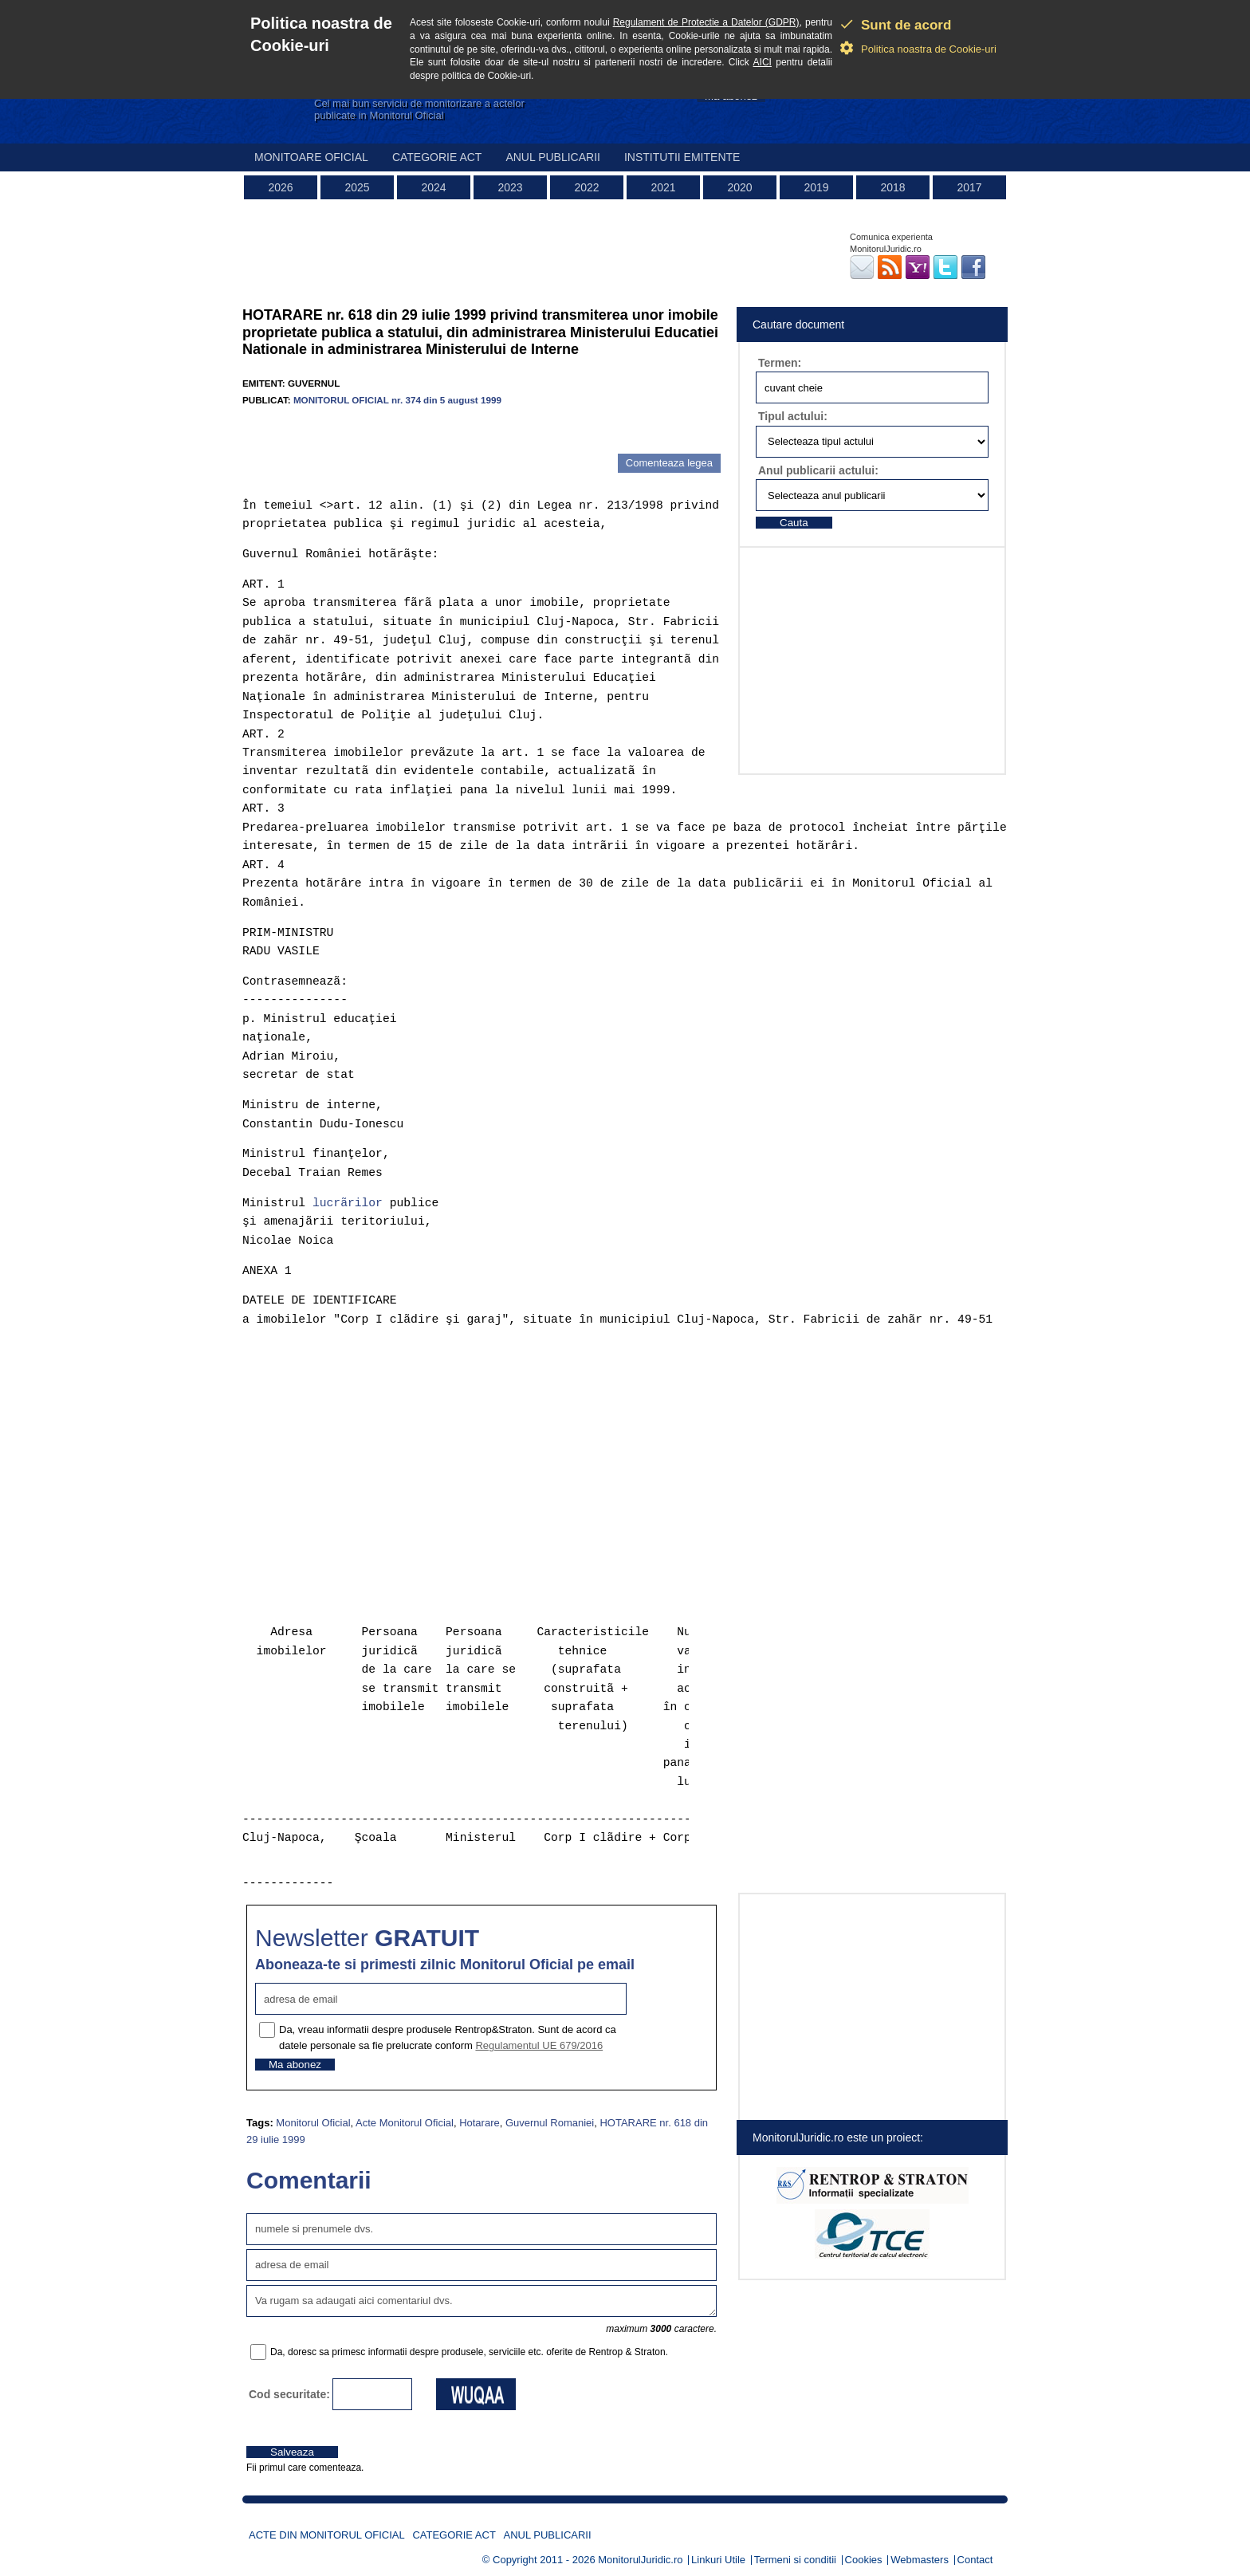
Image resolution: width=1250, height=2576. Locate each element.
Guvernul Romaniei (549, 2123)
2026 (280, 187)
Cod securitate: (289, 2394)
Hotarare (479, 2123)
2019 (816, 187)
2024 (433, 187)
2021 (663, 187)
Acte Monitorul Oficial (405, 2123)
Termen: (779, 362)
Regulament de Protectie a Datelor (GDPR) (706, 22)
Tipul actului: (792, 416)
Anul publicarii (552, 157)
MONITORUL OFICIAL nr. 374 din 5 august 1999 (397, 400)
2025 (356, 187)
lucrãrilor (347, 1203)
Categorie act (437, 157)
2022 (586, 187)
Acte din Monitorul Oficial (327, 2535)
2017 (969, 187)
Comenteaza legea (669, 463)
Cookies (863, 2560)
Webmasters (919, 2560)
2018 (892, 187)
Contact (975, 2560)
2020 (739, 187)
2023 (509, 187)
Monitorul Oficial (313, 2123)
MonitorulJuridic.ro (640, 2560)
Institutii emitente (682, 157)
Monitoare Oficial (311, 157)
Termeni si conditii (795, 2560)
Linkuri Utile (718, 2560)
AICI (762, 62)
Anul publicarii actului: (818, 470)
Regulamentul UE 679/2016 (539, 2045)
